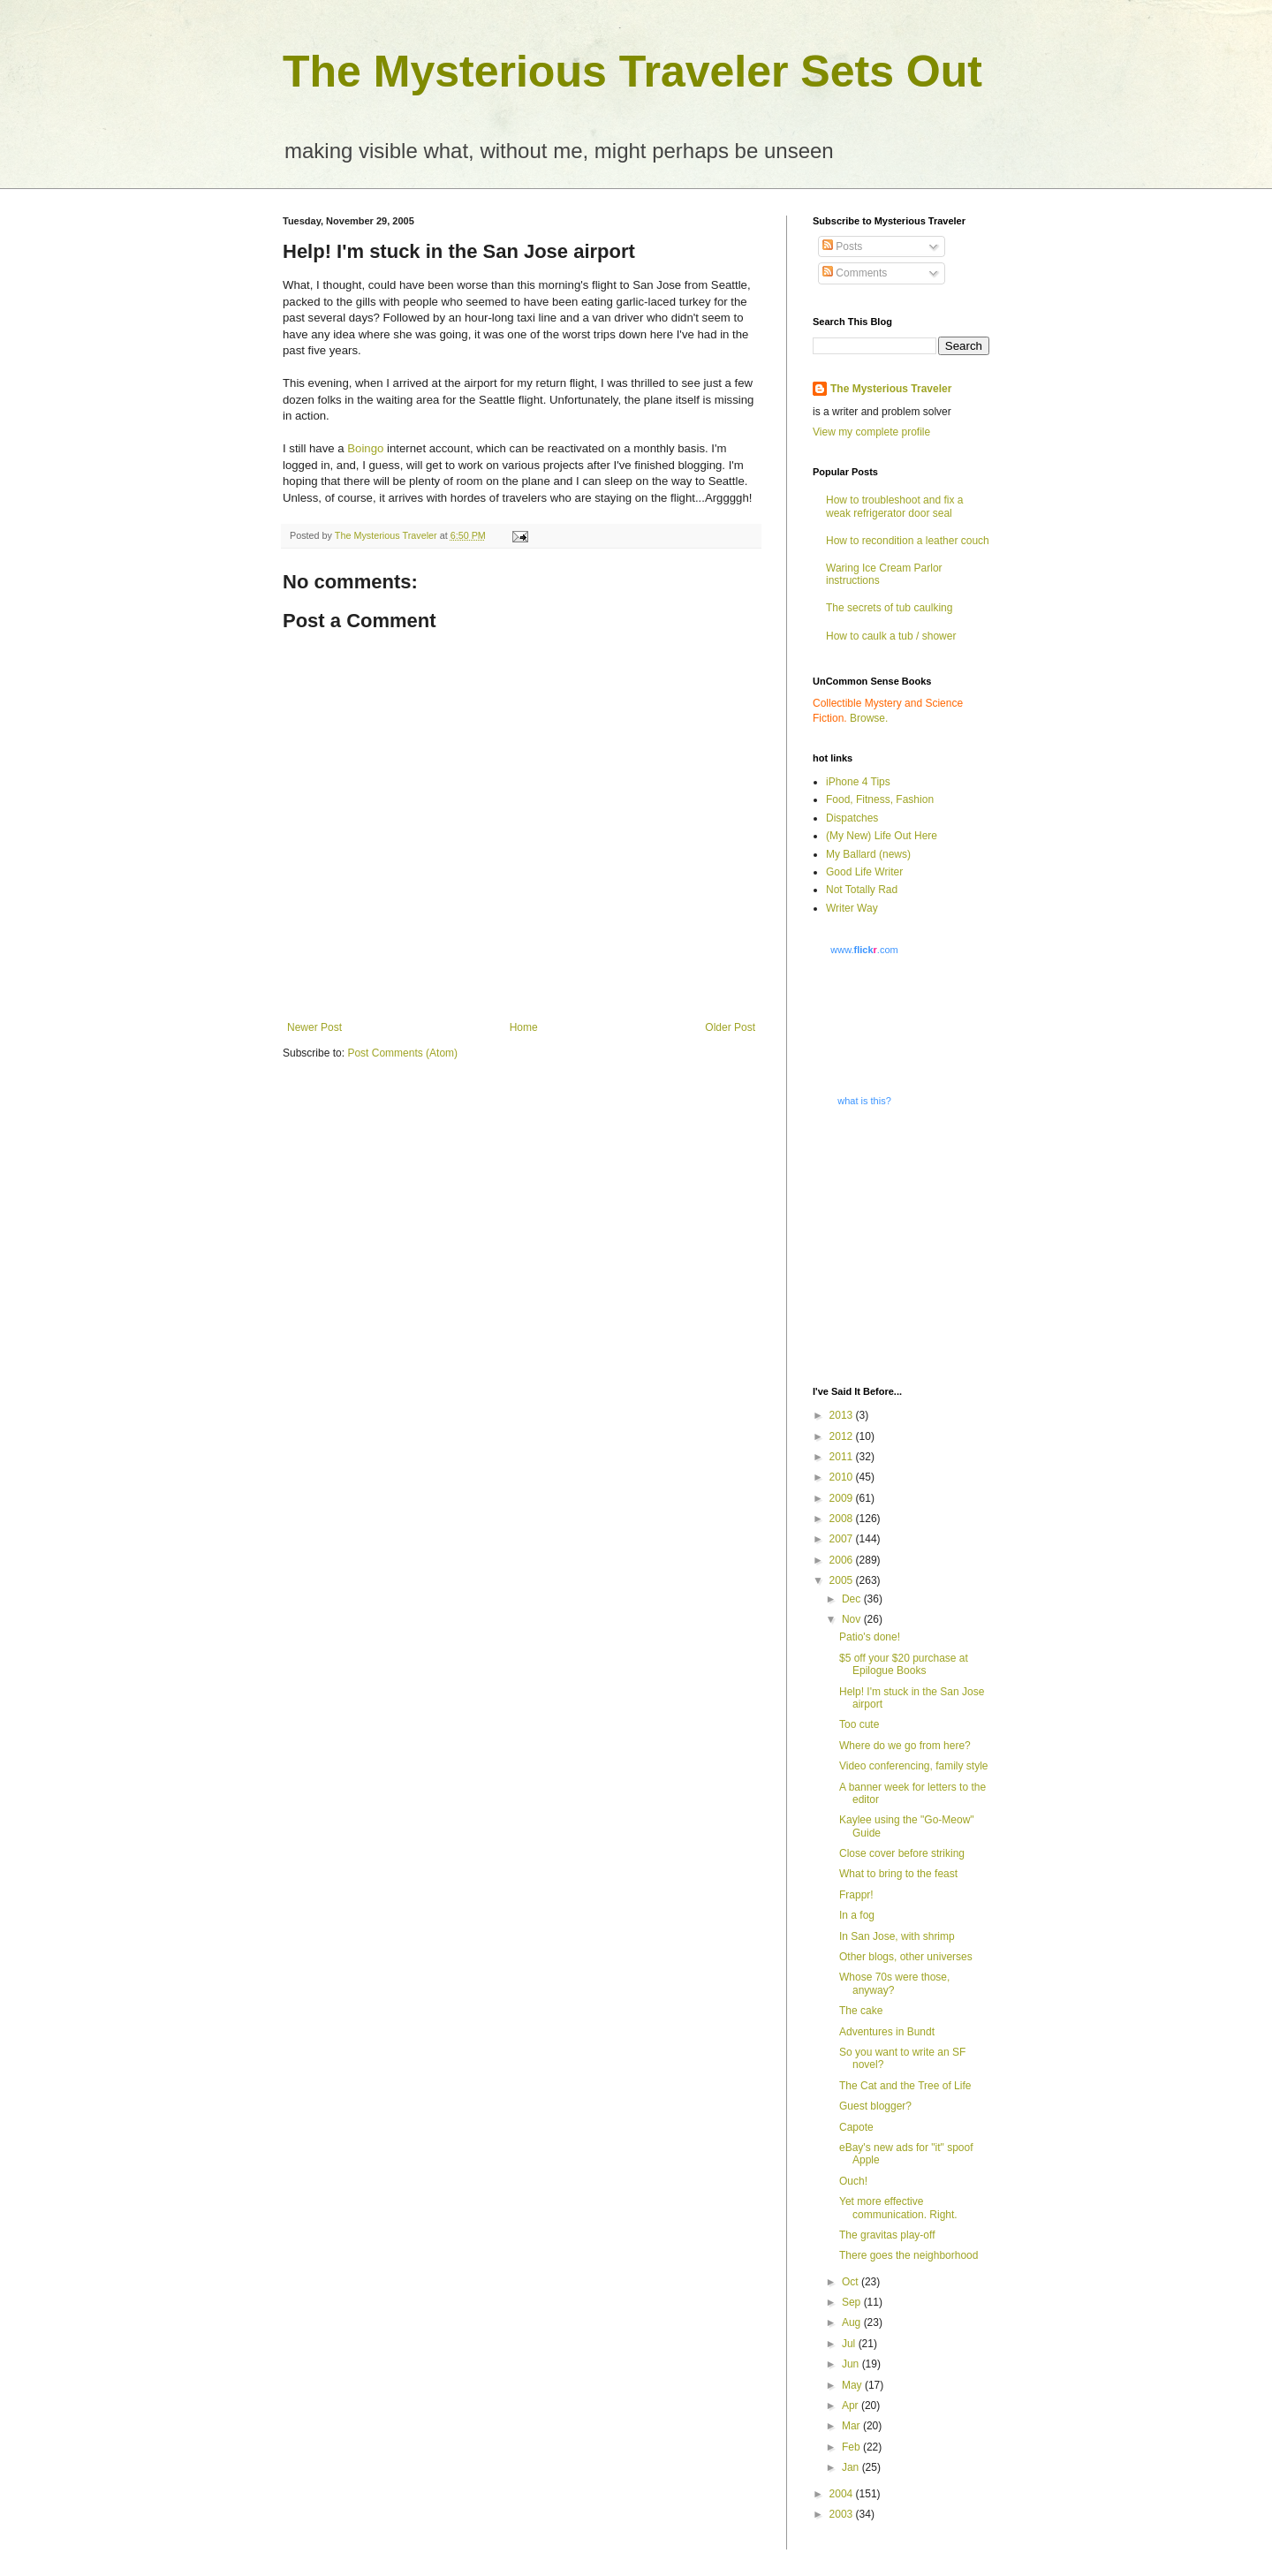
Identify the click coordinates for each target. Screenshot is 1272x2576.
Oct (851, 2282)
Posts (842, 246)
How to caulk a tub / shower (891, 636)
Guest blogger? (875, 2106)
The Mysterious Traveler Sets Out (632, 71)
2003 (842, 2514)
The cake (860, 2010)
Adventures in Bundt (887, 2032)
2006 (842, 1560)
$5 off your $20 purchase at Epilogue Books (903, 1664)
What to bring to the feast (898, 1874)
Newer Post (314, 1027)
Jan (852, 2467)
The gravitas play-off (887, 2235)
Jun (852, 2364)
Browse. (869, 718)
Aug (853, 2322)
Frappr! (856, 1895)
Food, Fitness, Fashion (880, 799)
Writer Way (852, 908)
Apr (851, 2405)
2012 (842, 1436)
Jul (850, 2343)
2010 (842, 1477)
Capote (856, 2127)
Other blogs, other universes (906, 1957)
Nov (853, 1619)
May (853, 2385)
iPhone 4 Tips (858, 782)
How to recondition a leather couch (907, 540)
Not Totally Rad (861, 889)
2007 (842, 1539)
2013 (842, 1415)
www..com (863, 949)
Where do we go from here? (905, 1745)
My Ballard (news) (868, 854)
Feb (852, 2447)
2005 (842, 1580)
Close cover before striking (902, 1853)
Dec (853, 1599)
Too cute (859, 1724)
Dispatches (852, 818)
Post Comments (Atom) (402, 1053)
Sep (853, 2302)
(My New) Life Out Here (881, 836)
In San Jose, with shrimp (897, 1936)
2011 (842, 1457)
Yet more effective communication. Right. (898, 2207)
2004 (842, 2494)
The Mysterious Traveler (890, 389)
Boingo (365, 448)
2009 (842, 1498)
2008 (842, 1518)
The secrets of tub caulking (889, 608)
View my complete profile (871, 432)
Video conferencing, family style (913, 1766)
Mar (852, 2426)
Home (524, 1027)
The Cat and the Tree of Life (905, 2086)
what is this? (864, 1100)
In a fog (856, 1915)
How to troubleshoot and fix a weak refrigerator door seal (894, 506)
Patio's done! (869, 1637)
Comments (854, 273)
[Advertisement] (923, 1244)
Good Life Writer (864, 872)
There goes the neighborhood (908, 2255)
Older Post (730, 1027)
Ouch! (853, 2181)
